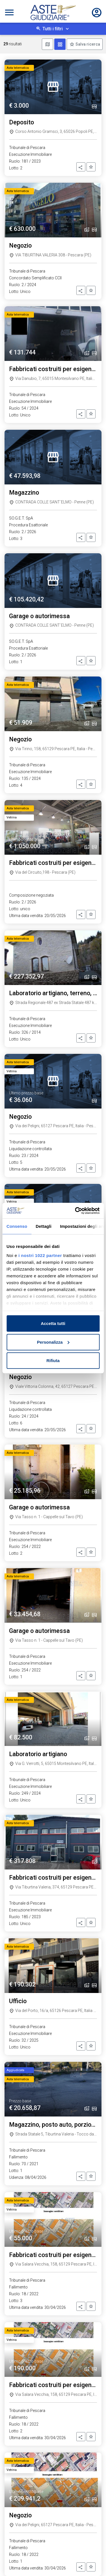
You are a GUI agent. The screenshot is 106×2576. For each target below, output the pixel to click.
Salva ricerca (87, 44)
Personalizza (53, 1341)
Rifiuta (53, 1360)
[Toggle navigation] (9, 12)
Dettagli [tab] (43, 1226)
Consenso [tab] (17, 1226)
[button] (80, 166)
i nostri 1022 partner (40, 1255)
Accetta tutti (53, 1323)
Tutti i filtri (52, 28)
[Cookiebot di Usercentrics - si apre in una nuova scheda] (75, 1210)
